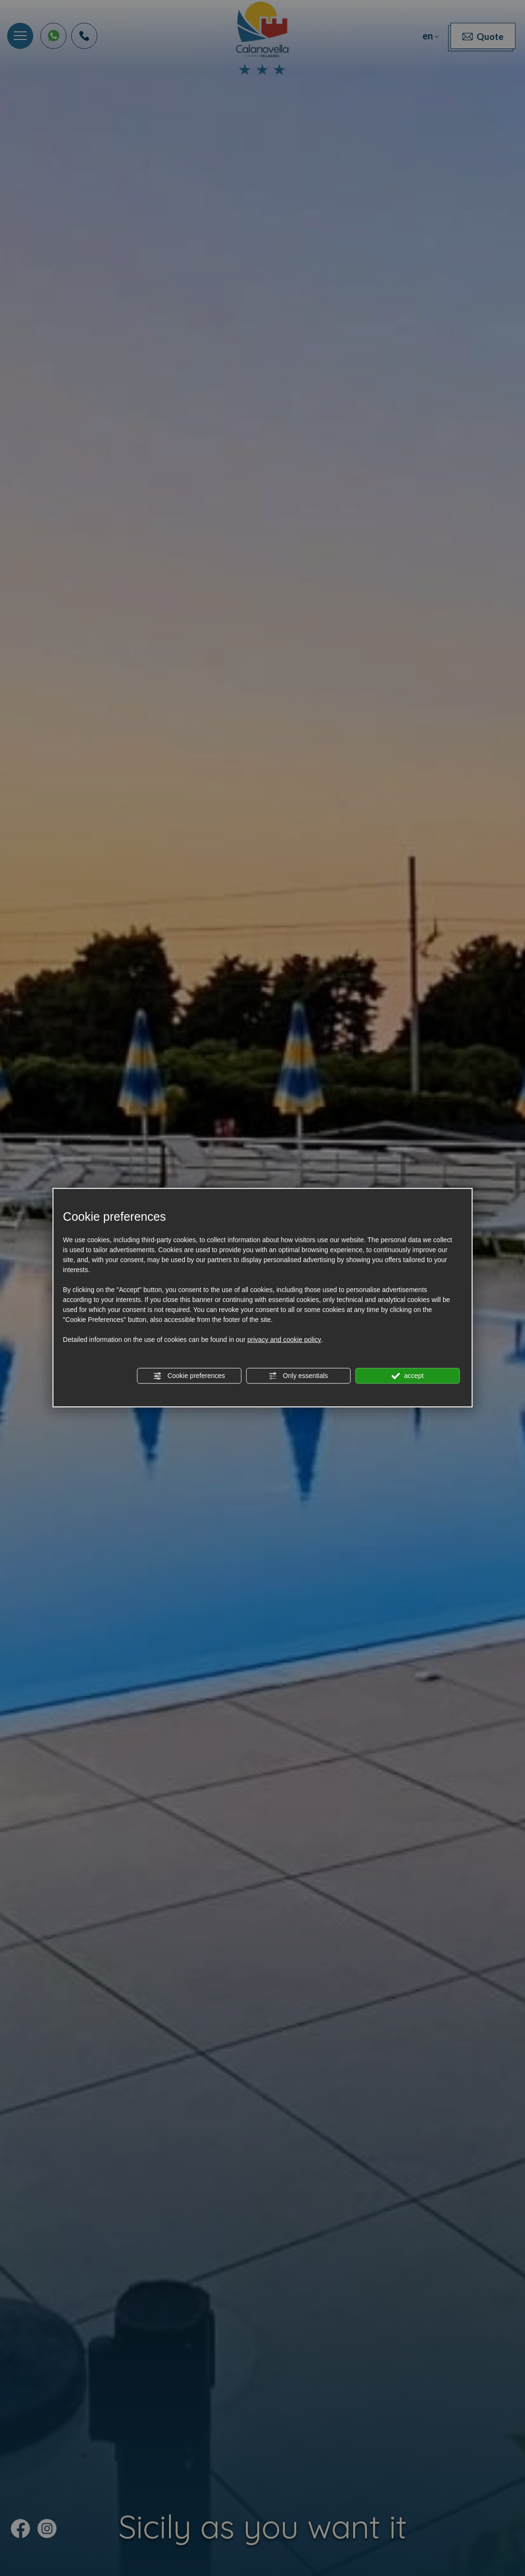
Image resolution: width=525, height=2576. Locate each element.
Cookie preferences (189, 1376)
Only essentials (298, 1376)
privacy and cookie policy (284, 1339)
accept (407, 1376)
